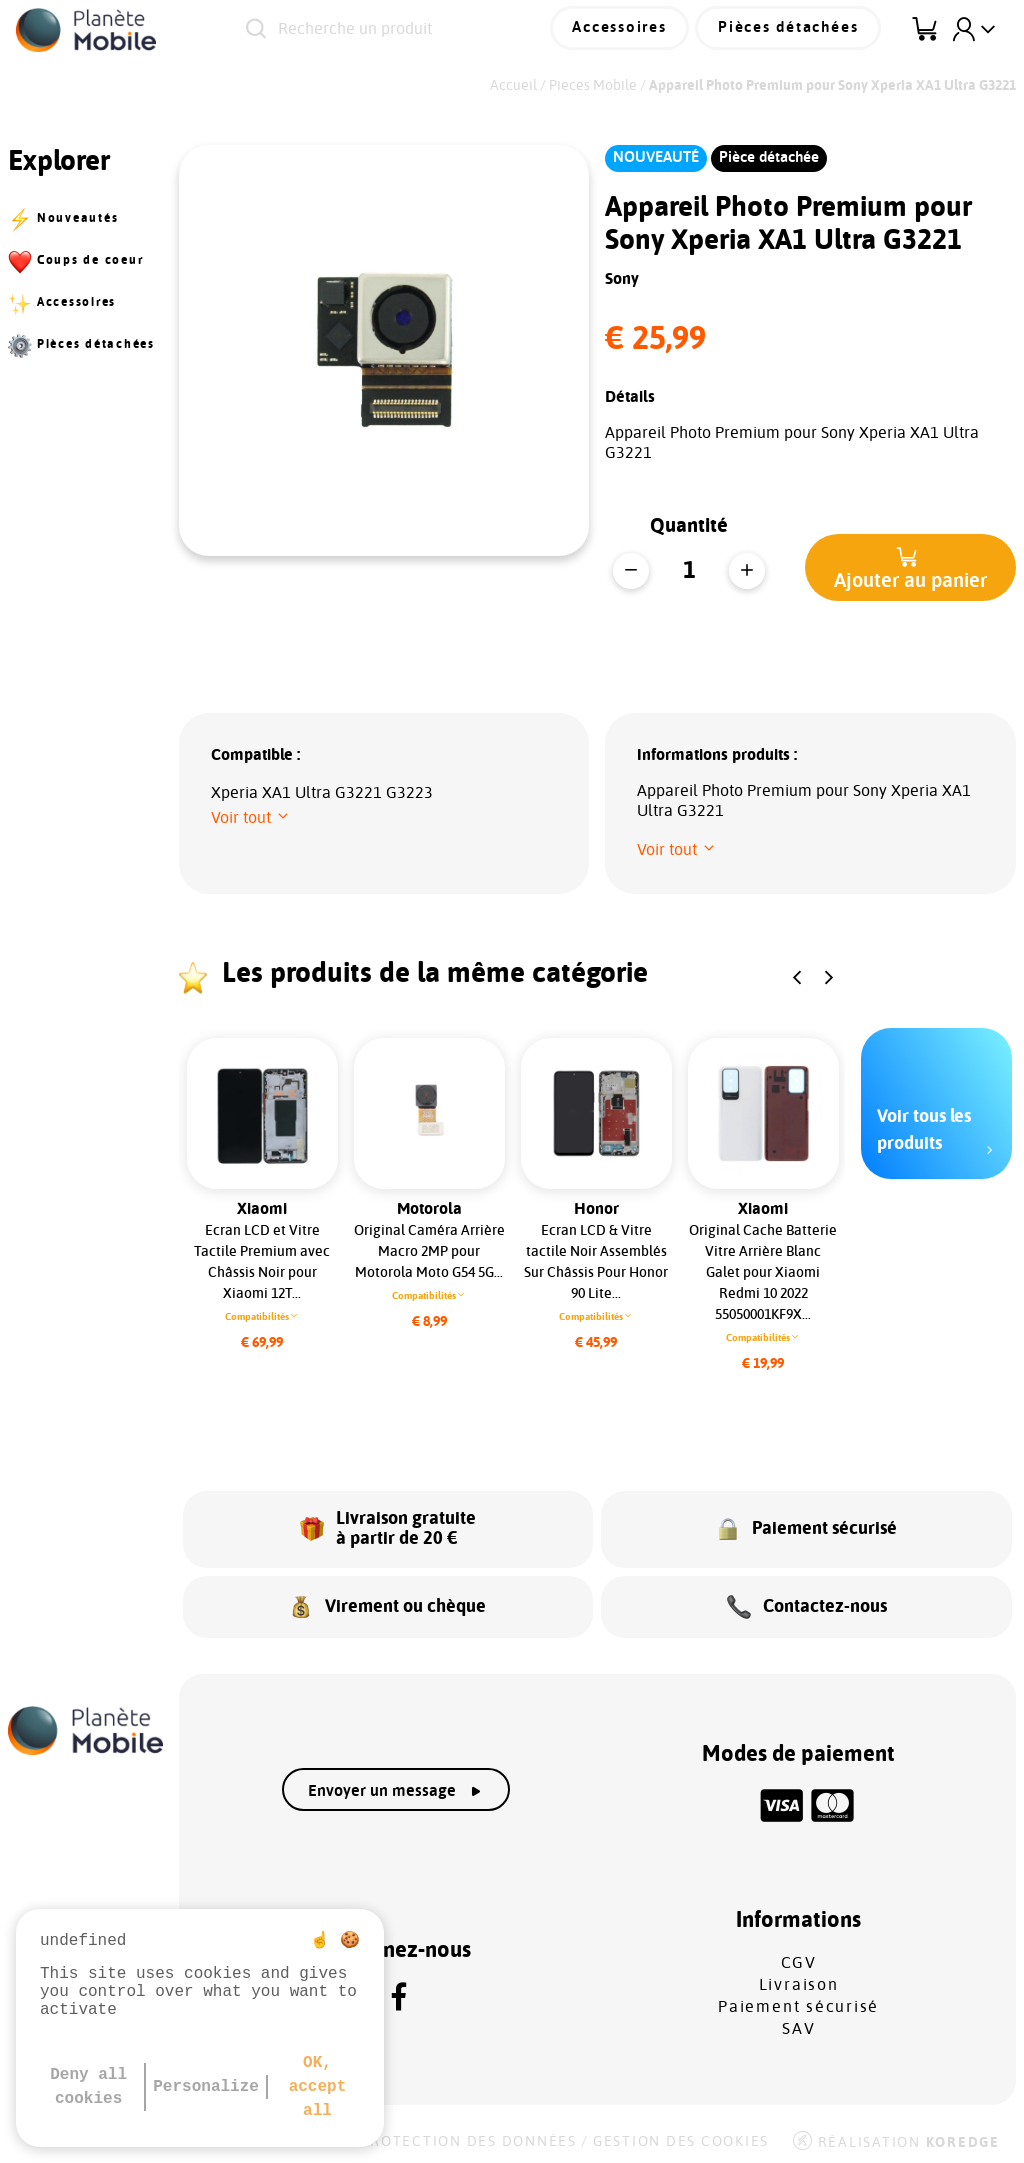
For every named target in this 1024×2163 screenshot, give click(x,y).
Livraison (799, 1978)
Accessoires (629, 29)
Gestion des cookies (681, 2135)
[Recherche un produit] (412, 30)
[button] (910, 567)
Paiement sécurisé (798, 2000)
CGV (799, 1956)
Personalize (206, 2087)
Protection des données (468, 2135)
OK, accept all (318, 2087)
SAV (798, 2022)
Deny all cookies (88, 2087)
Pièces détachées (792, 29)
